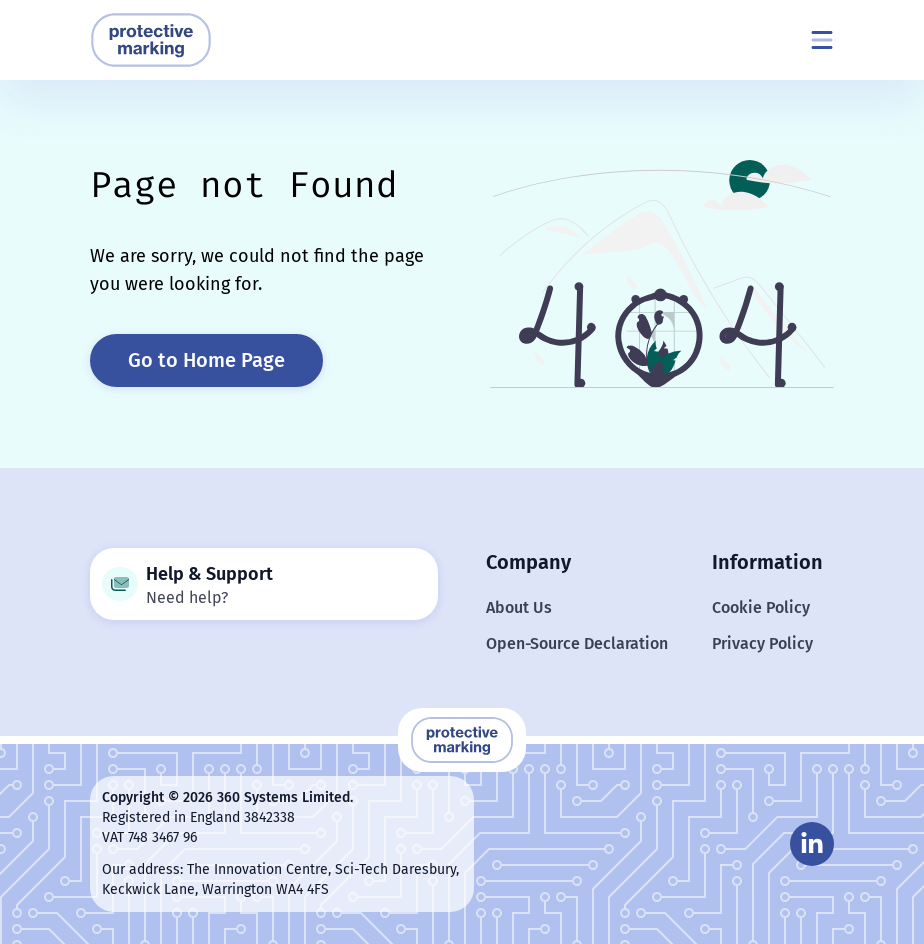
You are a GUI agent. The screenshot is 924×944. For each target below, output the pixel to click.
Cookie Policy (761, 607)
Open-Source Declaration (577, 643)
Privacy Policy (762, 643)
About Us (519, 607)
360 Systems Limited (283, 797)
